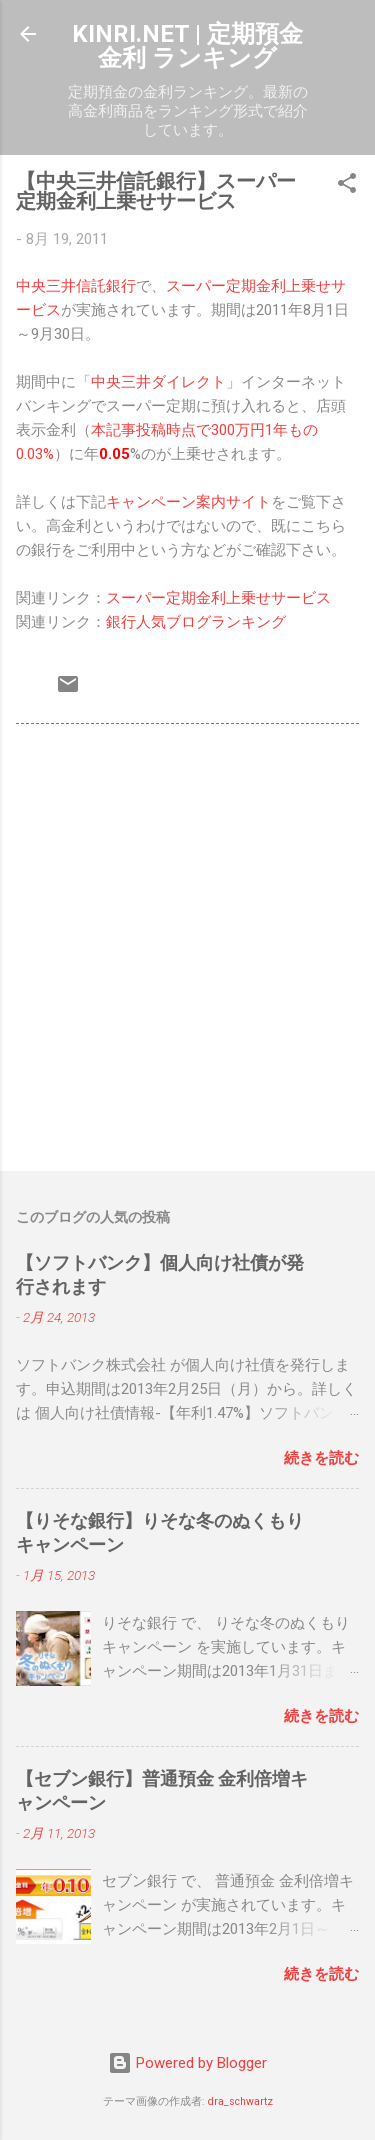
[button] (347, 186)
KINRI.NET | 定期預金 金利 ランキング (187, 46)
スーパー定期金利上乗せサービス (218, 598)
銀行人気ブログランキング (196, 622)
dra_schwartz (240, 2101)
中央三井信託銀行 (76, 286)
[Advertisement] (187, 951)
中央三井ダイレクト (158, 382)
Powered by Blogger (187, 2063)
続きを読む (321, 1458)
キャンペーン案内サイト (188, 502)
